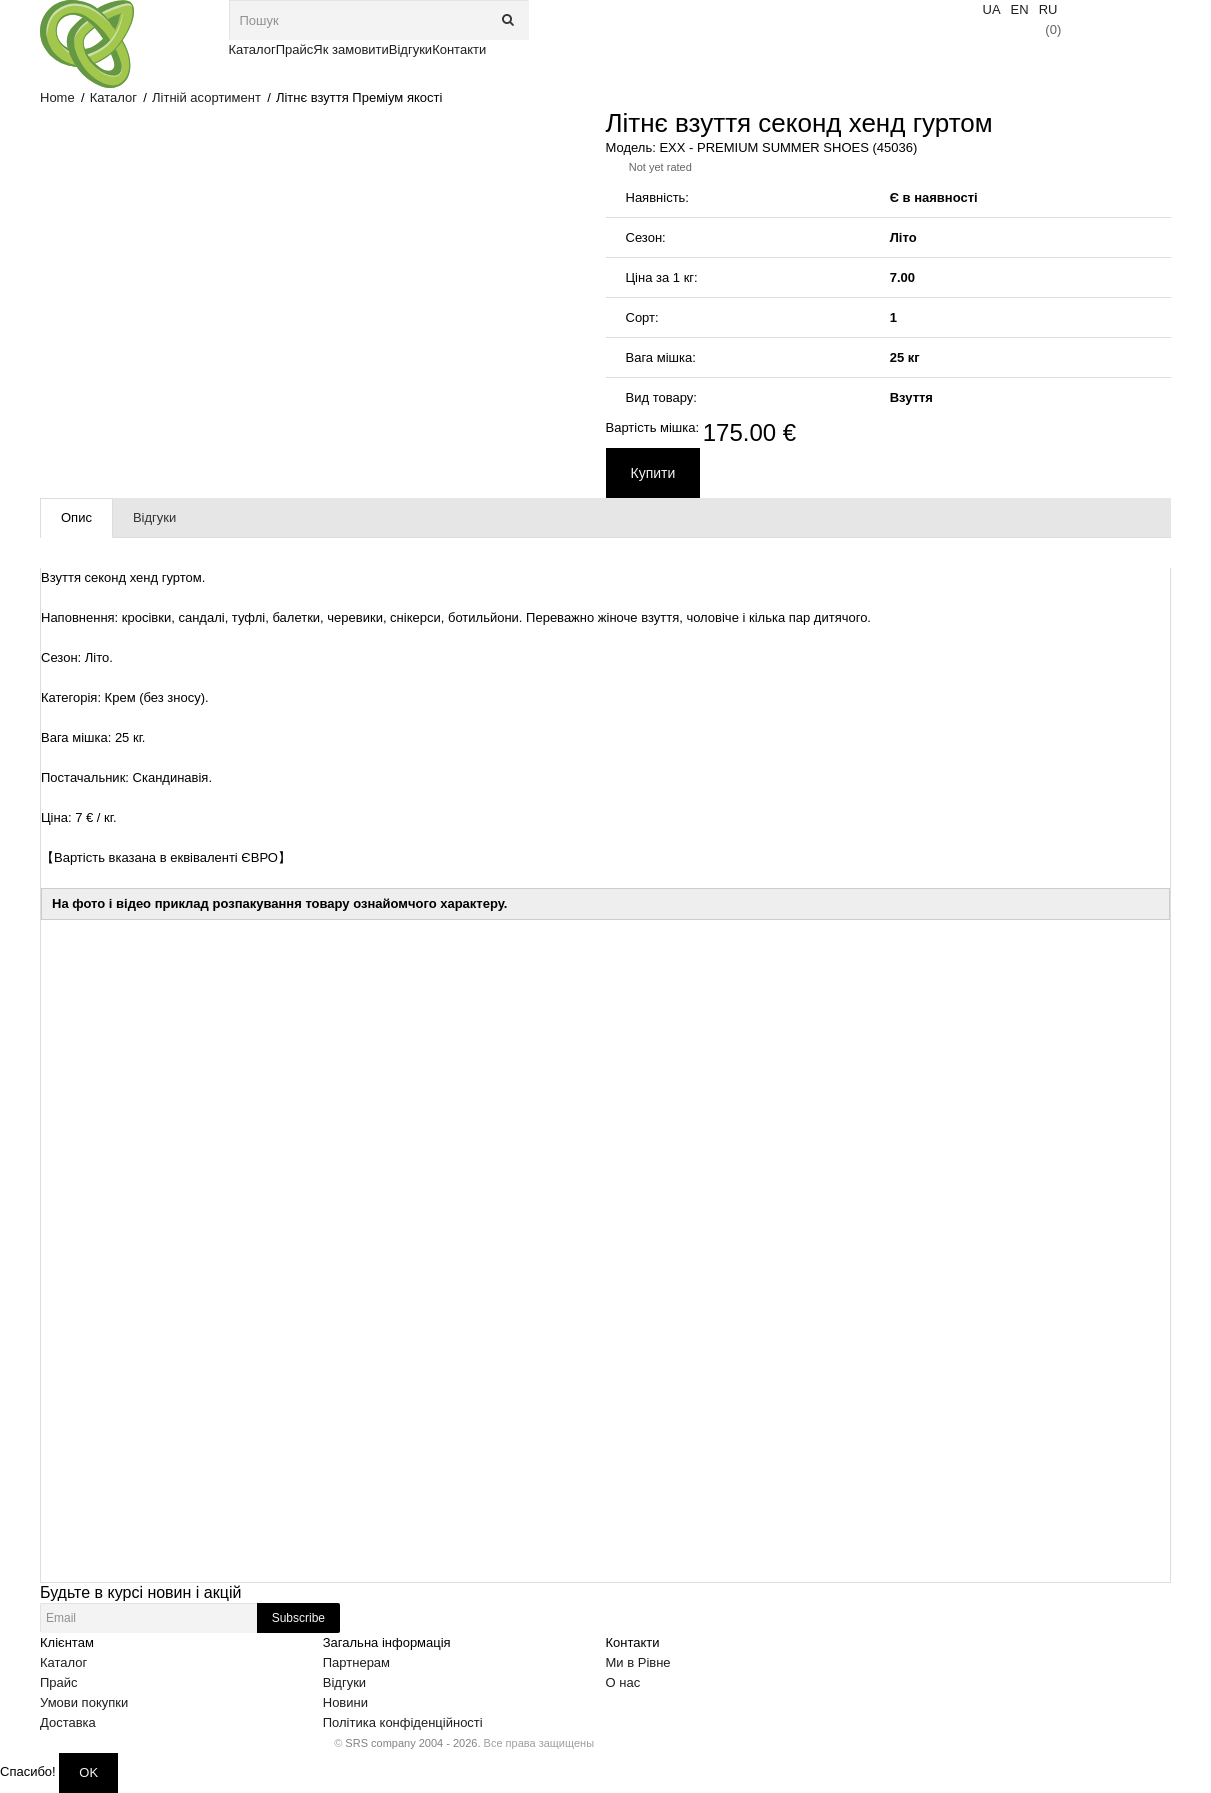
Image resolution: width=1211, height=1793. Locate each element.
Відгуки (344, 1682)
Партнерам (356, 1662)
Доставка (68, 1722)
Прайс (59, 1682)
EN (1020, 9)
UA (992, 9)
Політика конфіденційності (403, 1722)
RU (1048, 9)
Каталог (113, 97)
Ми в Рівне (638, 1662)
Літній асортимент (206, 97)
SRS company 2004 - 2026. (412, 1743)
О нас (623, 1682)
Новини (345, 1702)
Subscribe (298, 1618)
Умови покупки (84, 1702)
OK (88, 1772)
